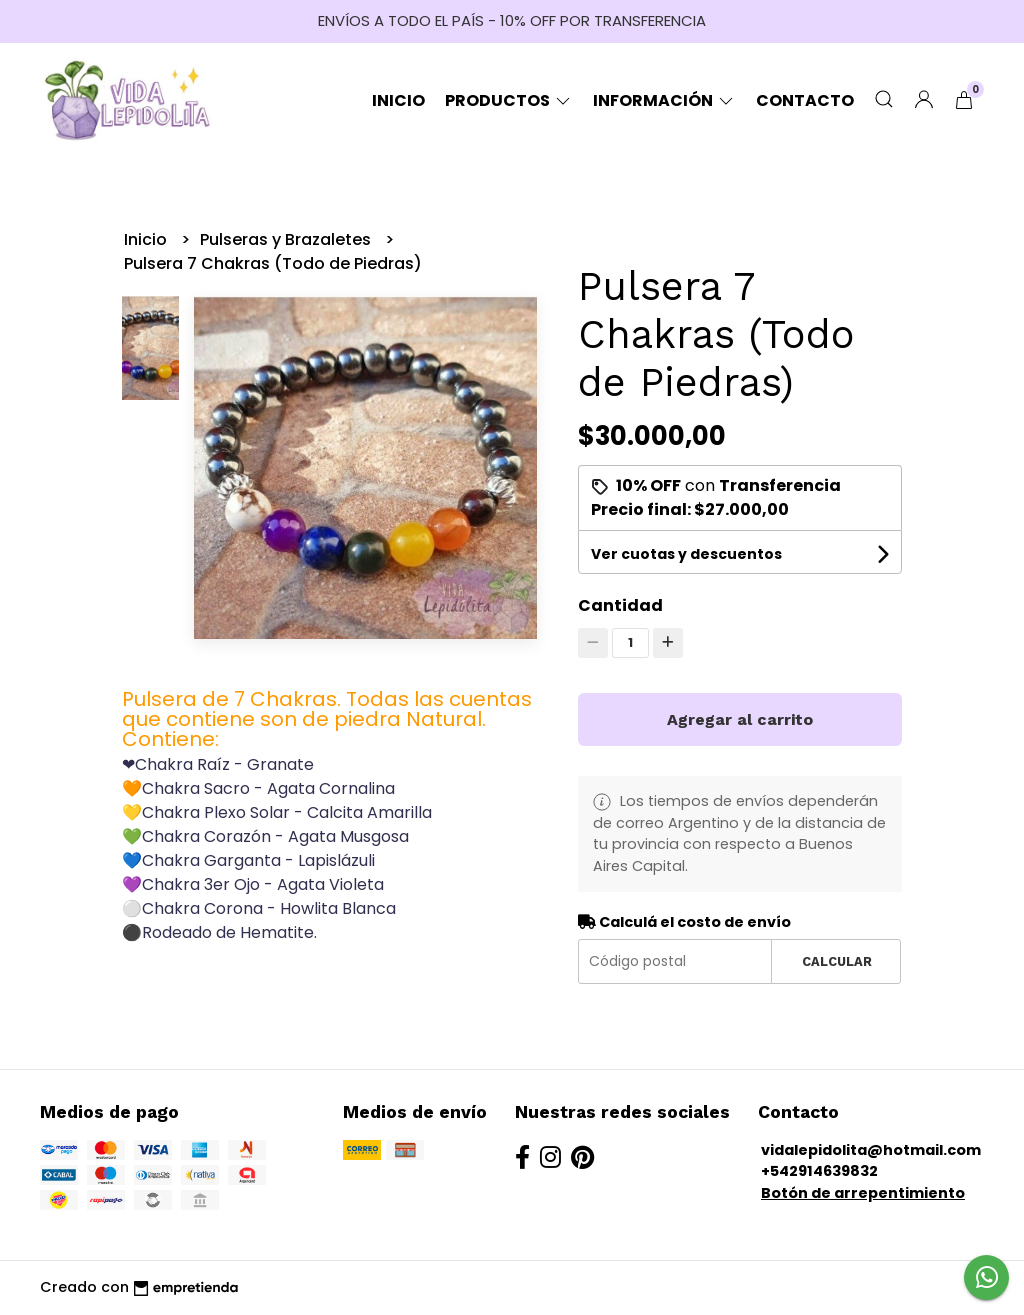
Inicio (398, 100)
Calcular (837, 961)
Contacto (805, 100)
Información (664, 100)
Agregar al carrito (740, 719)
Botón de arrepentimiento (863, 1193)
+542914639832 (819, 1171)
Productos (509, 100)
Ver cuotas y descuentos (686, 554)
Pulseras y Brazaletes (287, 239)
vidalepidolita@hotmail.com (871, 1150)
